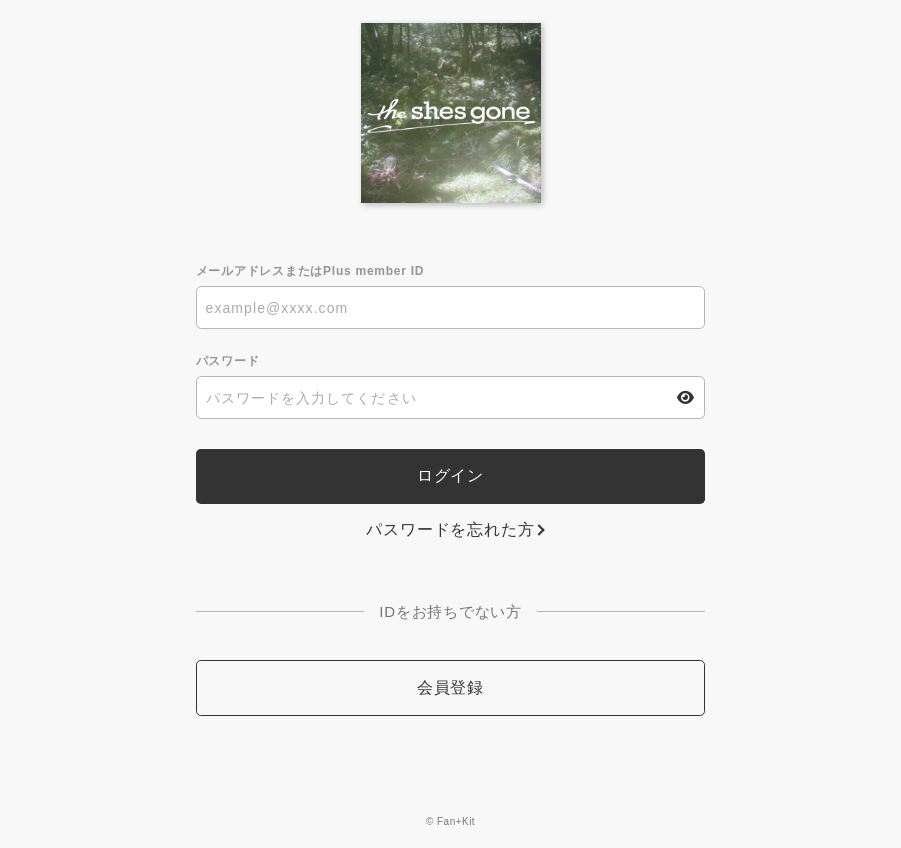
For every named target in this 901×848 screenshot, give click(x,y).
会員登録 (450, 687)
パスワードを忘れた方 (450, 529)
